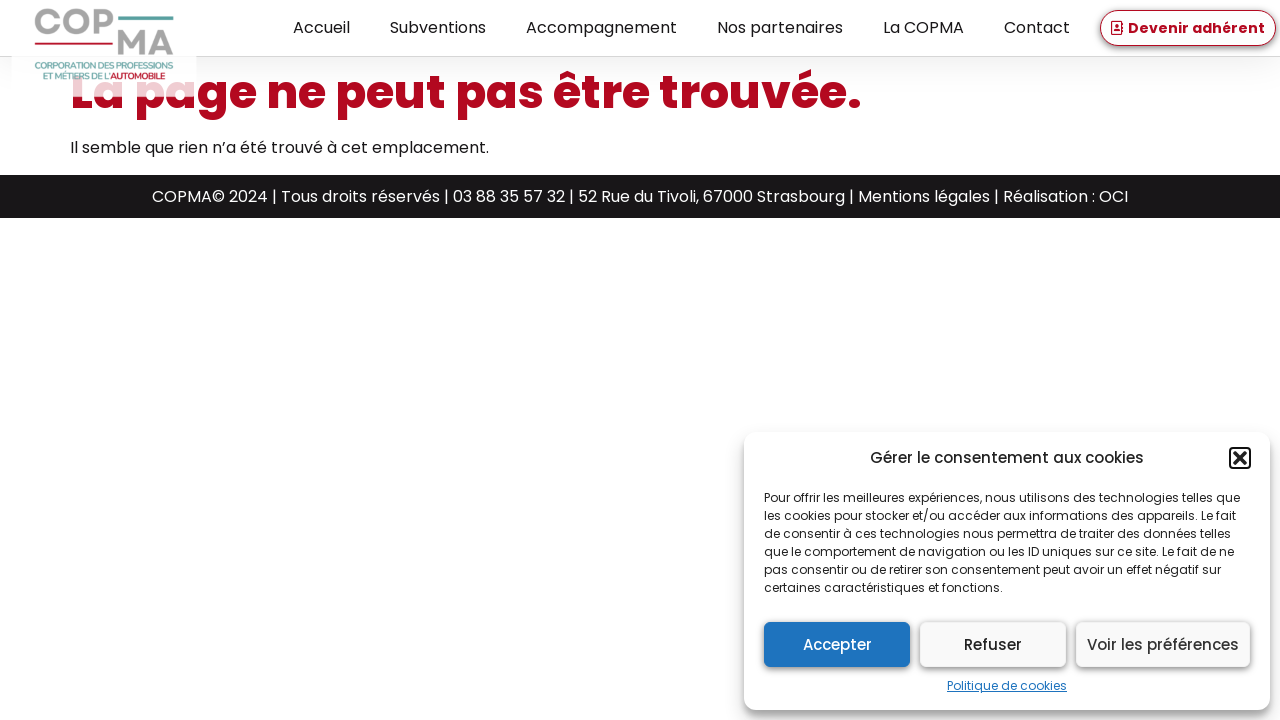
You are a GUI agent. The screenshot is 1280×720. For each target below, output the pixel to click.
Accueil (321, 27)
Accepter (837, 644)
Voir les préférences (1163, 644)
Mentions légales (924, 196)
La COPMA (923, 27)
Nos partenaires (780, 27)
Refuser (993, 644)
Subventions (438, 27)
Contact (1037, 27)
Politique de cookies (1007, 685)
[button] (1240, 458)
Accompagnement (601, 27)
